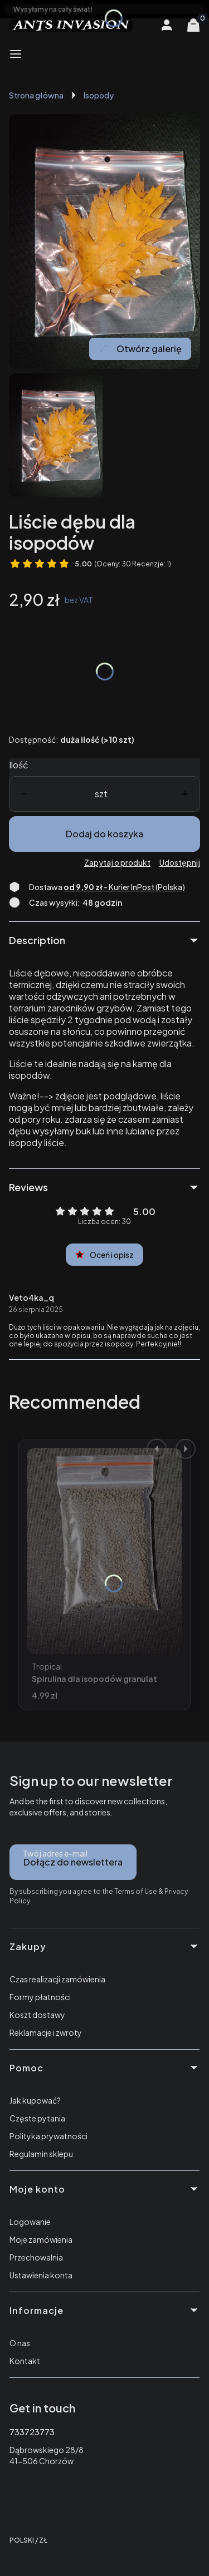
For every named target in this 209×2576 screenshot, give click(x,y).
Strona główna (36, 95)
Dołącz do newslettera (73, 1862)
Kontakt (24, 2361)
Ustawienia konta (40, 2275)
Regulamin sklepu (41, 2154)
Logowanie (30, 2222)
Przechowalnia (36, 2257)
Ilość (18, 765)
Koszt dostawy (37, 2015)
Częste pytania (37, 2118)
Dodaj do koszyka (104, 834)
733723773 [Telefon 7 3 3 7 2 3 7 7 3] (32, 2432)
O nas (19, 2343)
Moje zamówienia (40, 2239)
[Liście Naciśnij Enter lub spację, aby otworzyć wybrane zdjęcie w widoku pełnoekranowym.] (104, 241)
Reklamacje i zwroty (45, 2032)
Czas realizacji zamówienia (57, 1979)
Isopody (99, 95)
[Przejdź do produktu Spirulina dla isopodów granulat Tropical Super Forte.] (104, 1551)
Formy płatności (40, 1997)
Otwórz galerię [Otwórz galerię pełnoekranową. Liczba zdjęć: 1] (140, 348)
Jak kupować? (35, 2100)
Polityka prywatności (48, 2136)
